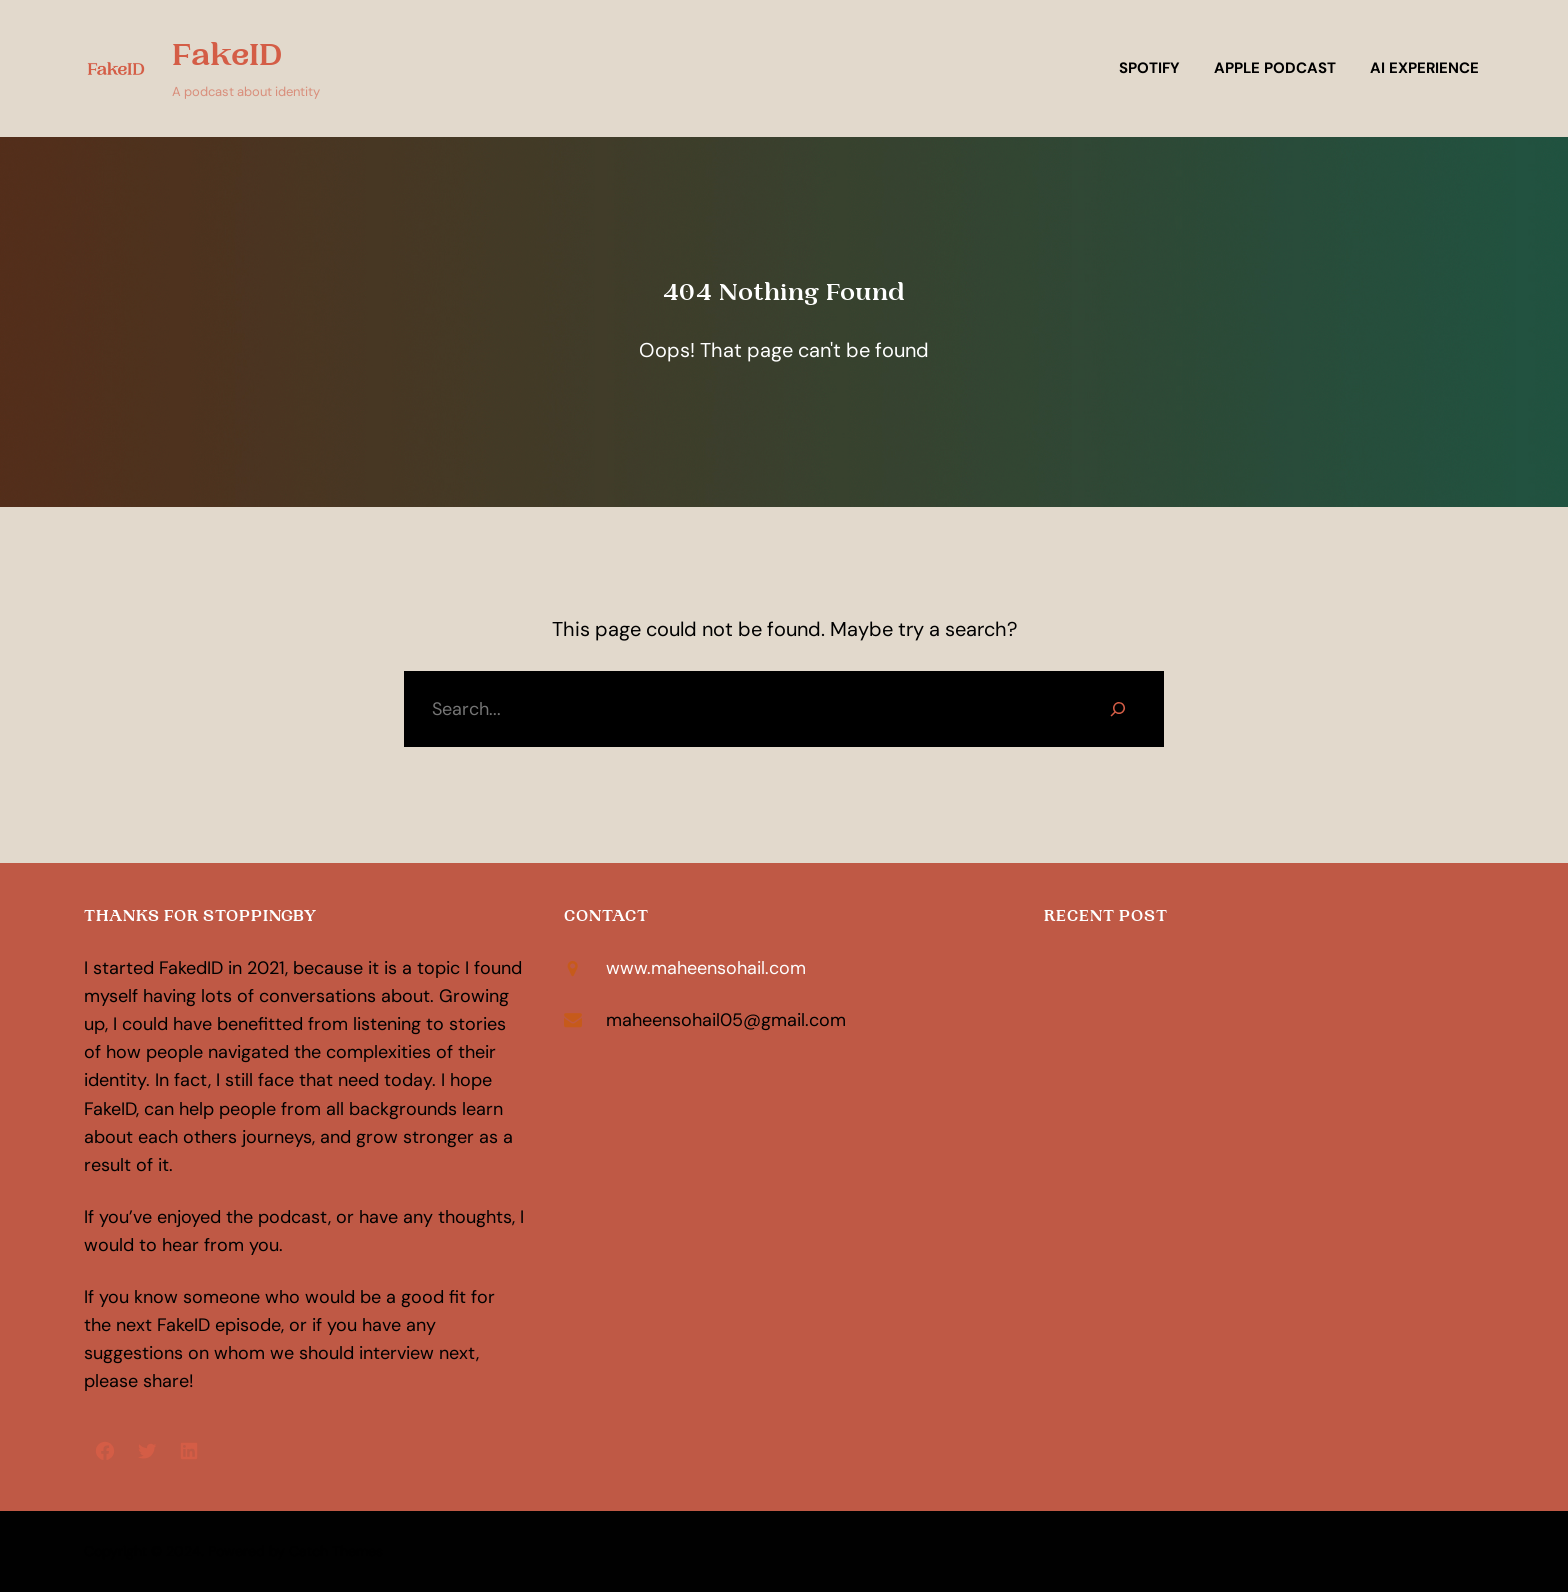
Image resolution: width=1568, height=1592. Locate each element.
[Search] (1118, 709)
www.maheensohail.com (706, 968)
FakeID (227, 55)
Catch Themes (336, 1551)
